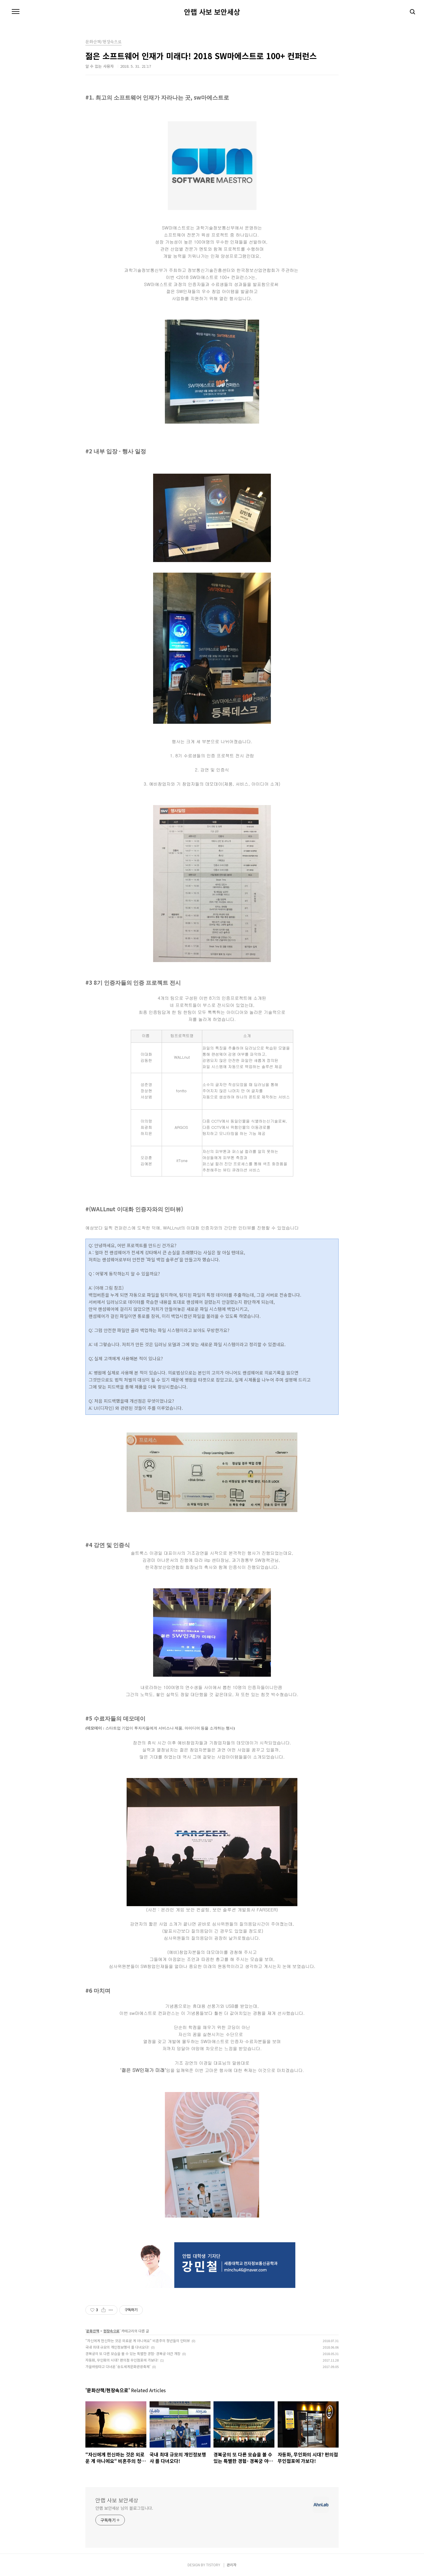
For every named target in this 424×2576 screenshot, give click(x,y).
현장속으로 (111, 2330)
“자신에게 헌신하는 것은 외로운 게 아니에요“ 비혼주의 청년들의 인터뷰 (137, 2340)
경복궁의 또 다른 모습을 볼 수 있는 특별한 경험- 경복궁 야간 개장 (132, 2353)
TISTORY (213, 2564)
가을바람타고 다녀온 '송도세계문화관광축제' (117, 2366)
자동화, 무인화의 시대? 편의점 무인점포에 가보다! (121, 2359)
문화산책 (92, 2330)
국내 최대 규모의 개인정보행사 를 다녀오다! (117, 2346)
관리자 (231, 2564)
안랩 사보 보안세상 (212, 11)
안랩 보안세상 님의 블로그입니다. (124, 2508)
